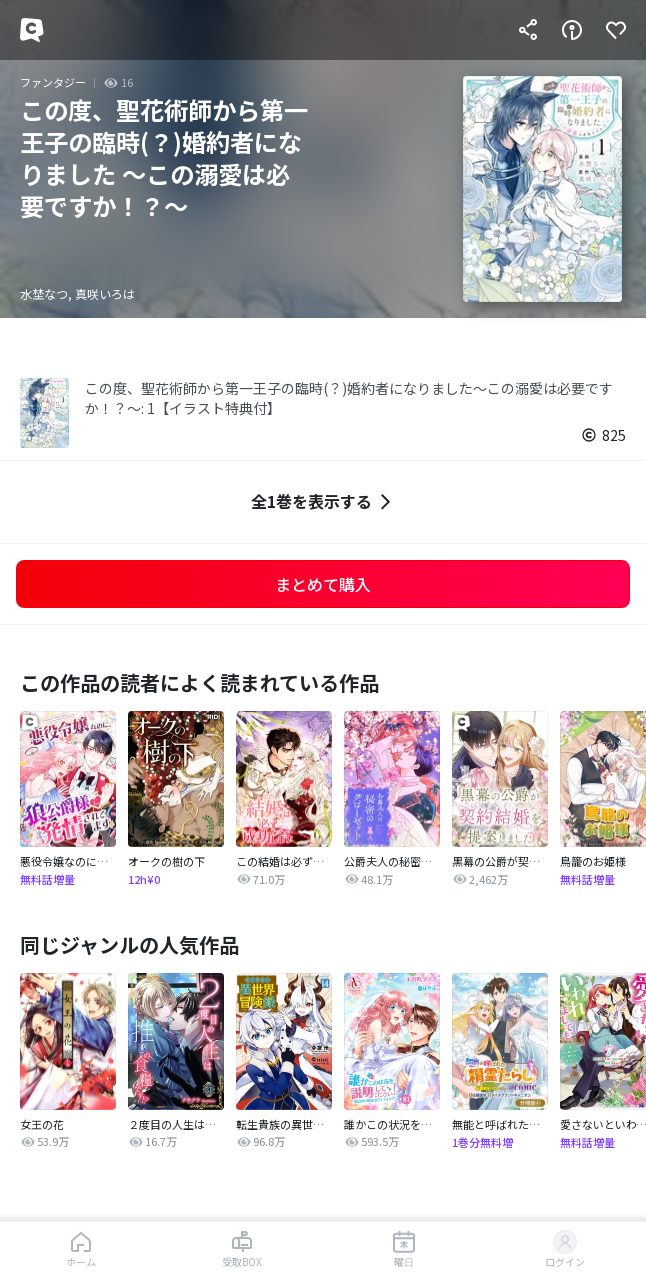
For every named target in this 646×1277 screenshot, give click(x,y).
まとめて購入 (323, 584)
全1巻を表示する (323, 501)
